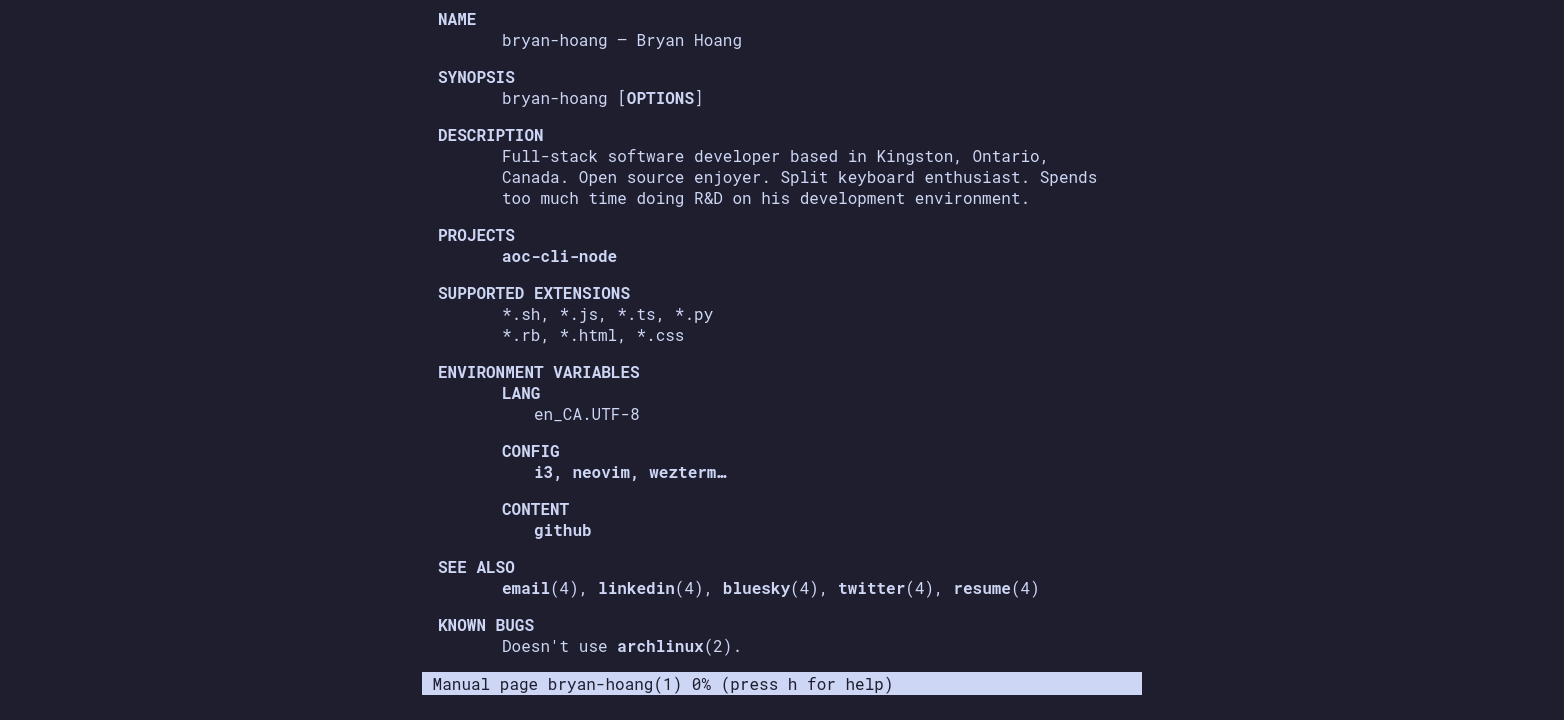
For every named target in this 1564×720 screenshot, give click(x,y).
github (563, 529)
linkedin (636, 587)
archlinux (660, 645)
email (526, 587)
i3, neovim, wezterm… (630, 471)
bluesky (756, 587)
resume (982, 587)
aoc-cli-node (559, 255)
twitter (871, 587)
